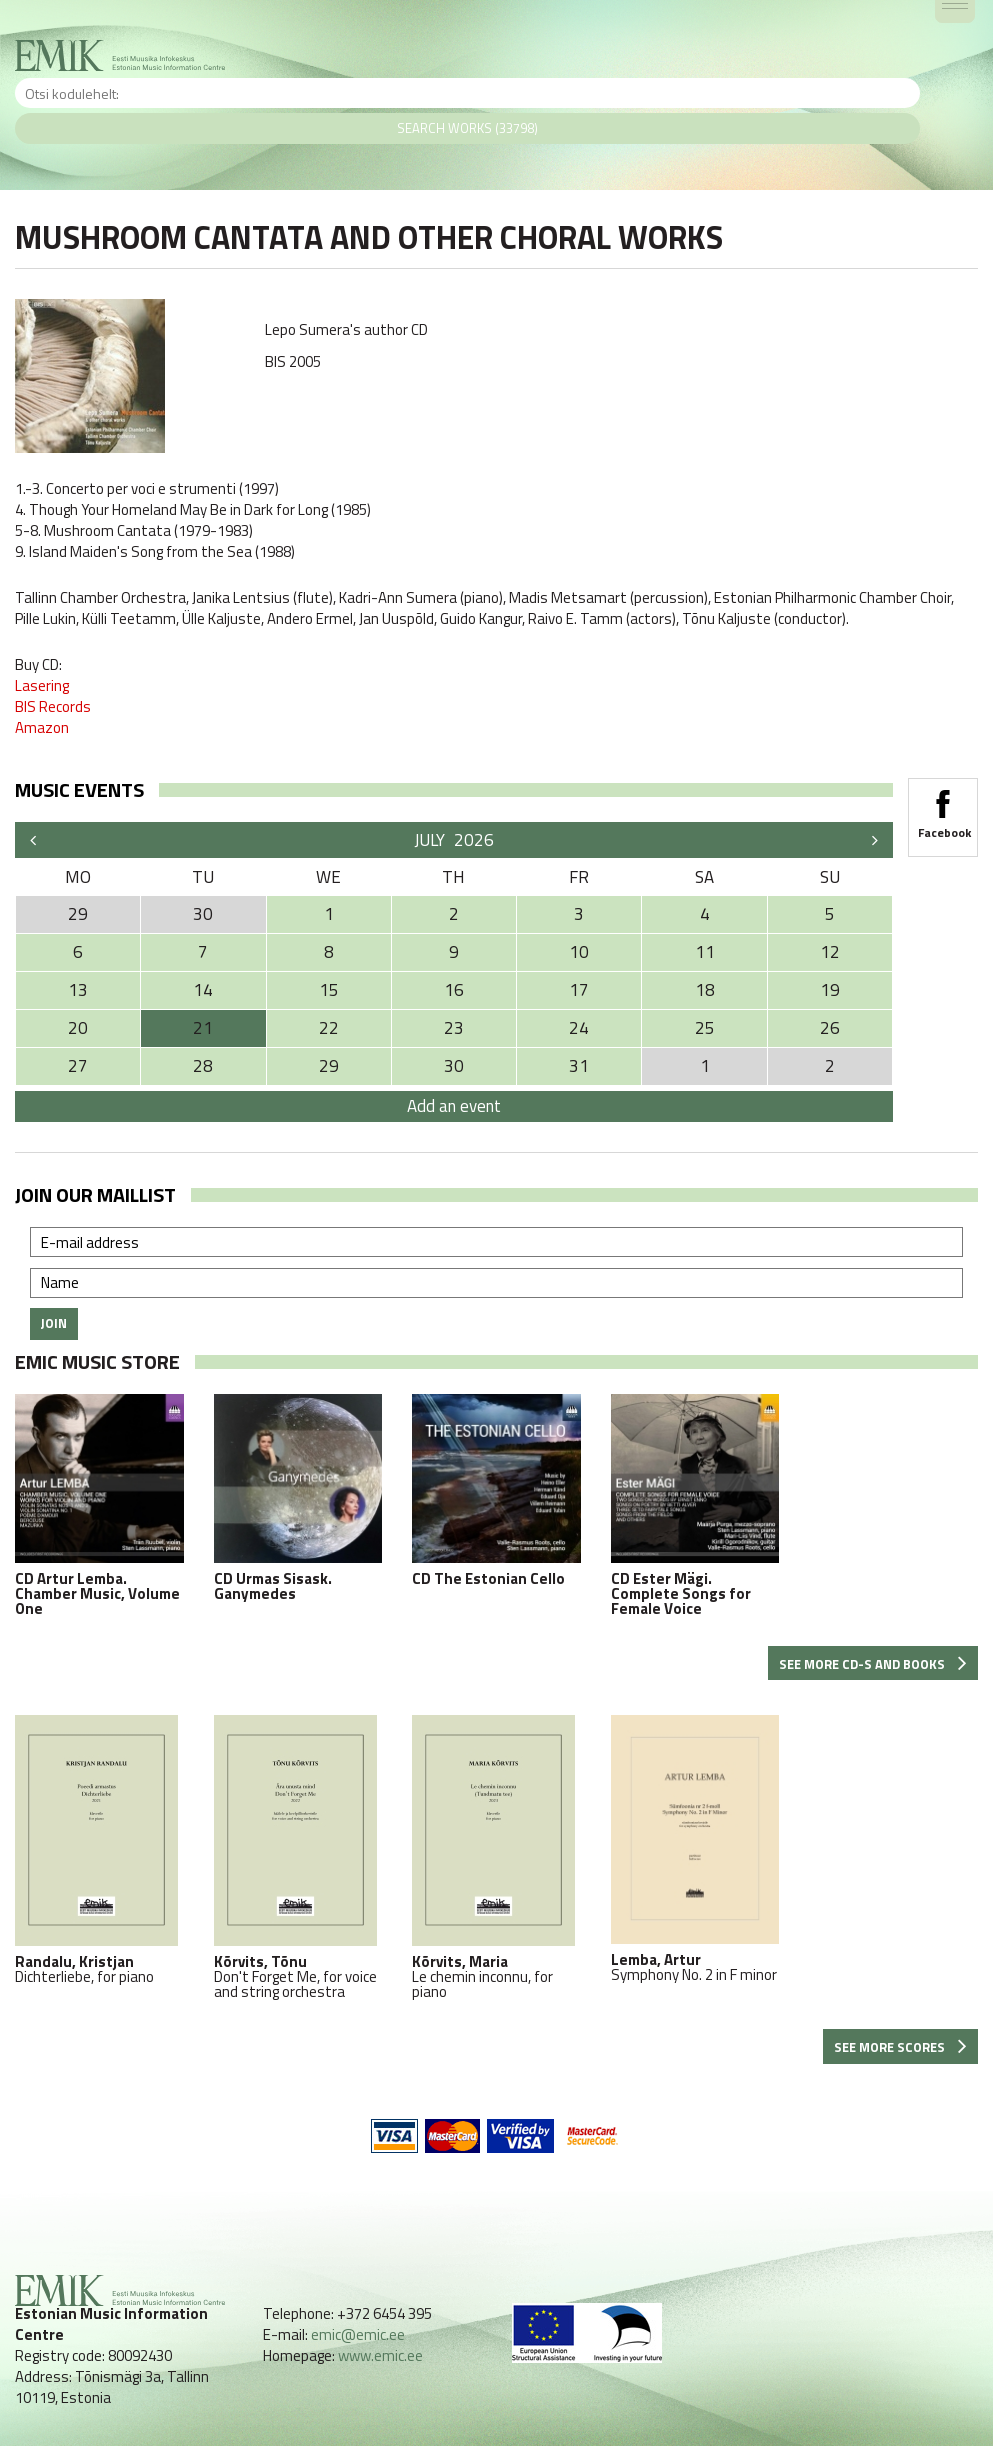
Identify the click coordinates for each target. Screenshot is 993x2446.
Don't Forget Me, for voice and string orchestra (298, 1857)
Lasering (42, 685)
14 (203, 990)
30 (454, 1066)
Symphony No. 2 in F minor (695, 1848)
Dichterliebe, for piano (99, 1849)
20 (78, 1028)
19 (830, 990)
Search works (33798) (467, 128)
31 (579, 1066)
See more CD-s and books (873, 1664)
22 (329, 1028)
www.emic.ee (380, 2355)
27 (78, 1066)
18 (705, 990)
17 (579, 990)
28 (203, 1066)
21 (203, 1028)
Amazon (42, 727)
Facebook (943, 808)
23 (454, 1028)
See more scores (900, 2047)
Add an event (454, 1106)
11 (705, 952)
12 (830, 952)
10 (579, 952)
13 (78, 990)
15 (329, 990)
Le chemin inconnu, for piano (496, 1857)
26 (830, 1028)
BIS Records (53, 706)
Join (54, 1323)
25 (705, 1028)
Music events (79, 789)
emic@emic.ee (358, 2334)
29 (329, 1066)
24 (579, 1028)
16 (454, 990)
